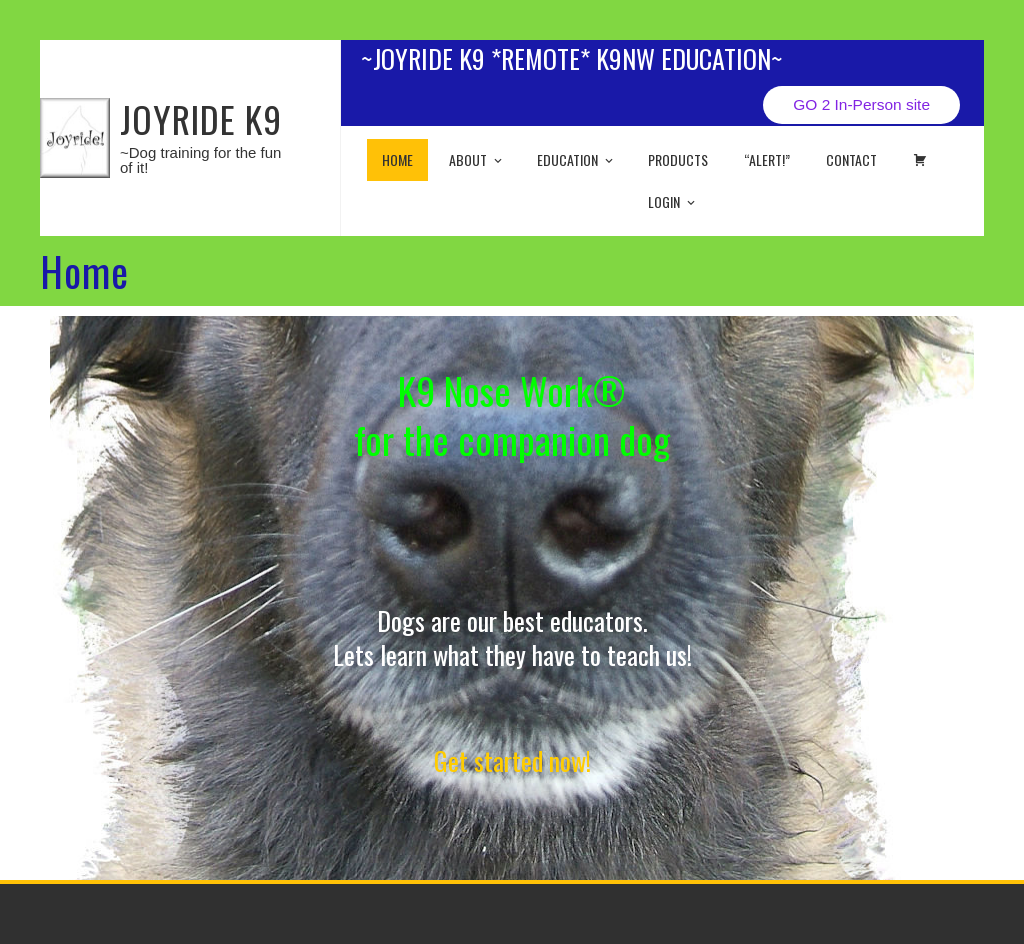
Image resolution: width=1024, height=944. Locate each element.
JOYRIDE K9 (201, 118)
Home (397, 159)
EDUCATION (576, 159)
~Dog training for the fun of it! (200, 160)
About (477, 159)
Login (673, 201)
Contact (851, 159)
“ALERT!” (767, 159)
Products (678, 159)
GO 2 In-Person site (861, 104)
